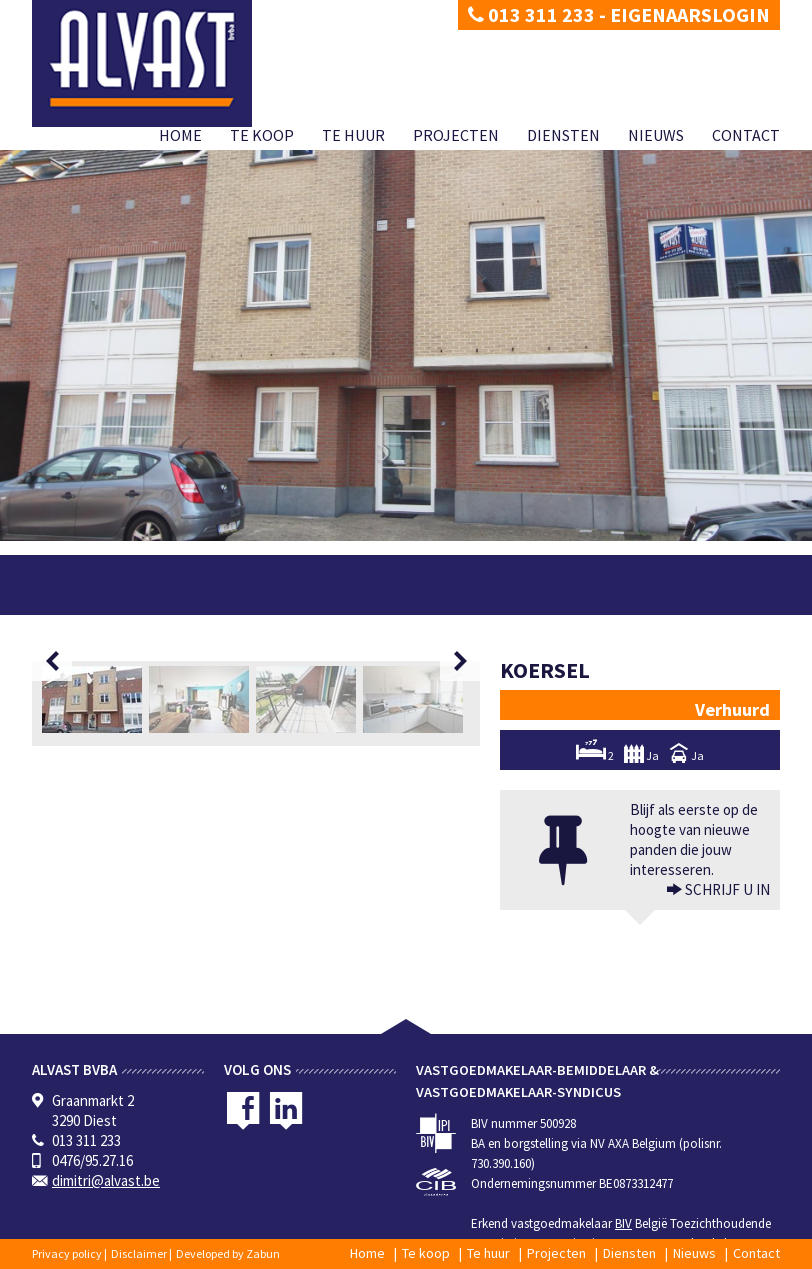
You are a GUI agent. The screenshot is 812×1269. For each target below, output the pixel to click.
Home (180, 135)
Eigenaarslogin (690, 14)
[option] (95, 699)
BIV (623, 1223)
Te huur (353, 135)
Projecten (456, 135)
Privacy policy (67, 1253)
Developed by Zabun (228, 1253)
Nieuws (656, 135)
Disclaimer (139, 1253)
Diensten (563, 135)
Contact (746, 135)
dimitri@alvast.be (106, 1180)
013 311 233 (531, 14)
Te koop (262, 135)
